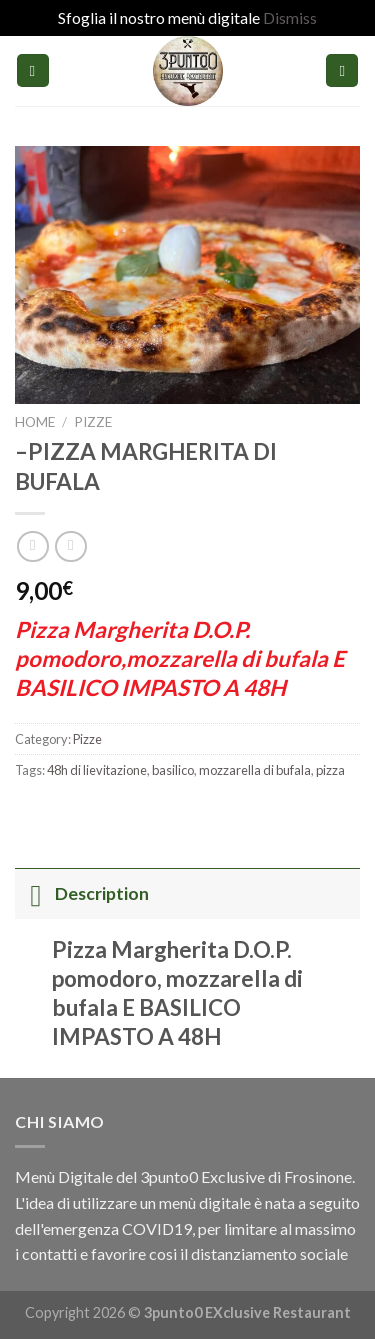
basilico (173, 770)
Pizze (93, 422)
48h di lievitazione (97, 770)
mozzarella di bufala (255, 770)
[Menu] (33, 70)
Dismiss (290, 17)
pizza (330, 770)
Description (82, 893)
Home (35, 422)
